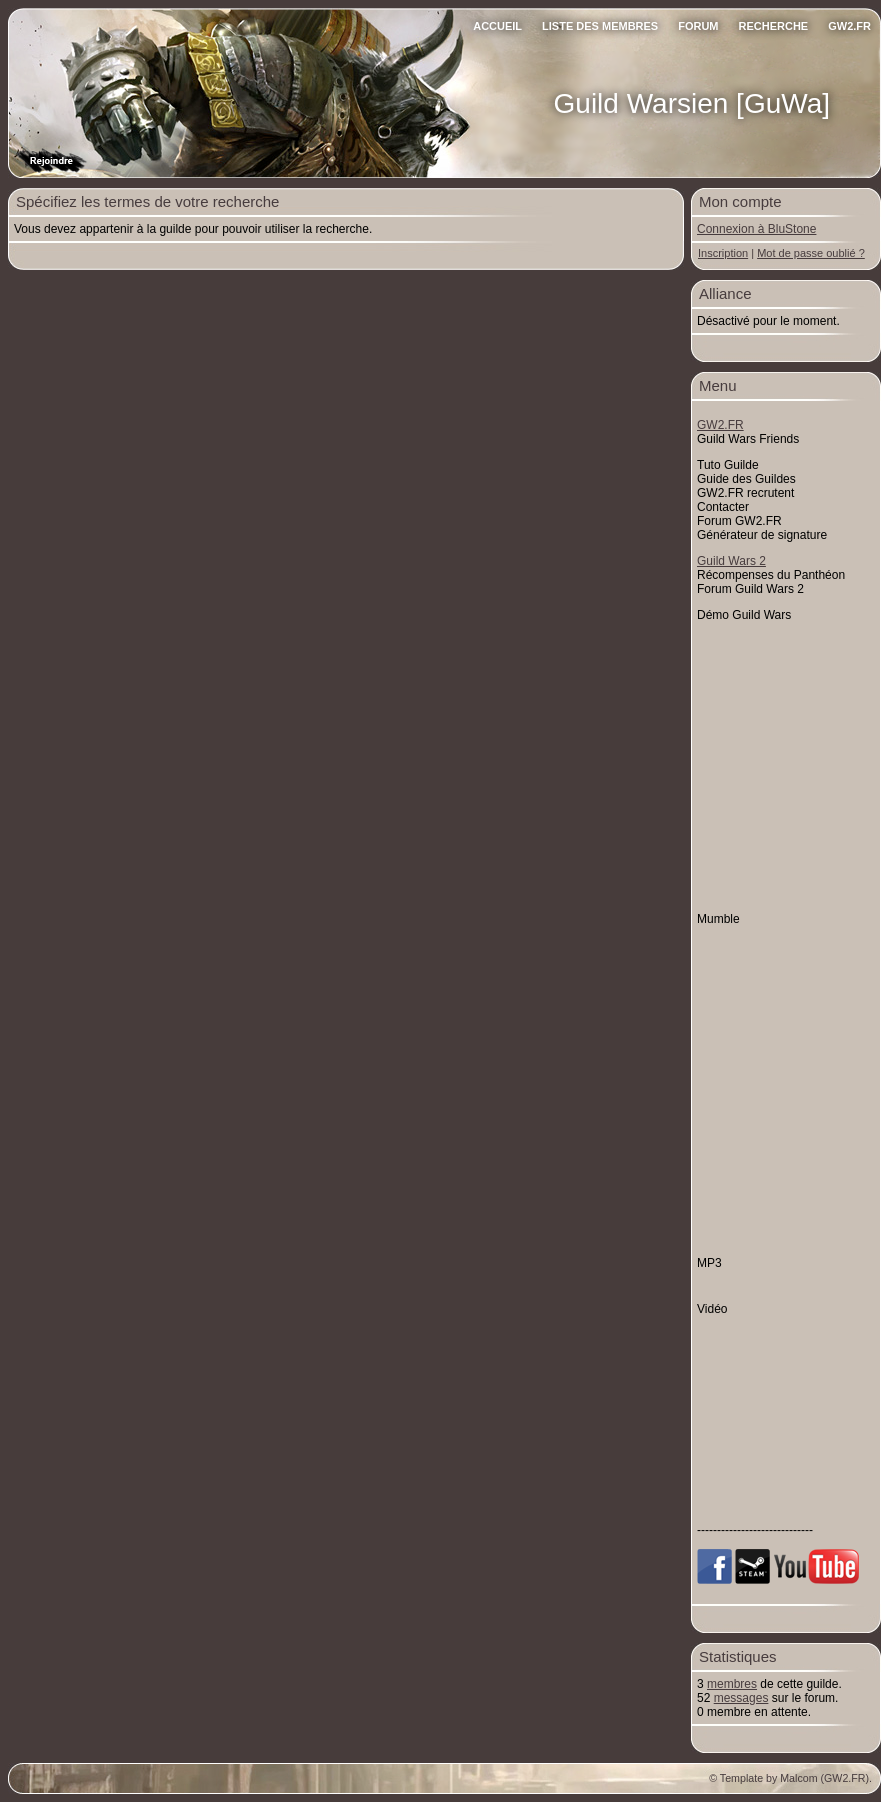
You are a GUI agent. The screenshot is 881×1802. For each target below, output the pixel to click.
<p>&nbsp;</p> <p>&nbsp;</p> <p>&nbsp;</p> (786, 1393)
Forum (698, 26)
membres (732, 1684)
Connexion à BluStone (756, 229)
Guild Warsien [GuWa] (692, 103)
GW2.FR (849, 26)
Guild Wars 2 (731, 561)
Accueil (497, 26)
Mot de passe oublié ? (811, 253)
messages (741, 1698)
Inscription (723, 253)
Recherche (774, 26)
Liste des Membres (600, 26)
